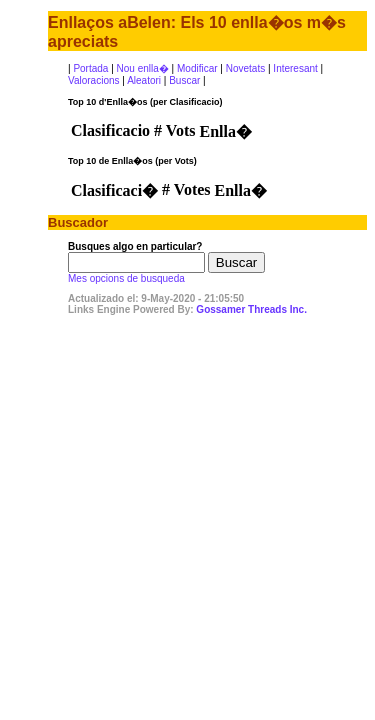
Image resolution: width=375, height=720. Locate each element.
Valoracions (94, 80)
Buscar (184, 80)
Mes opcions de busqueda (126, 278)
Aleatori (144, 80)
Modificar (197, 68)
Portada (90, 68)
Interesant (295, 68)
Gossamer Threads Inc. (251, 309)
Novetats (245, 68)
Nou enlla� (143, 68)
